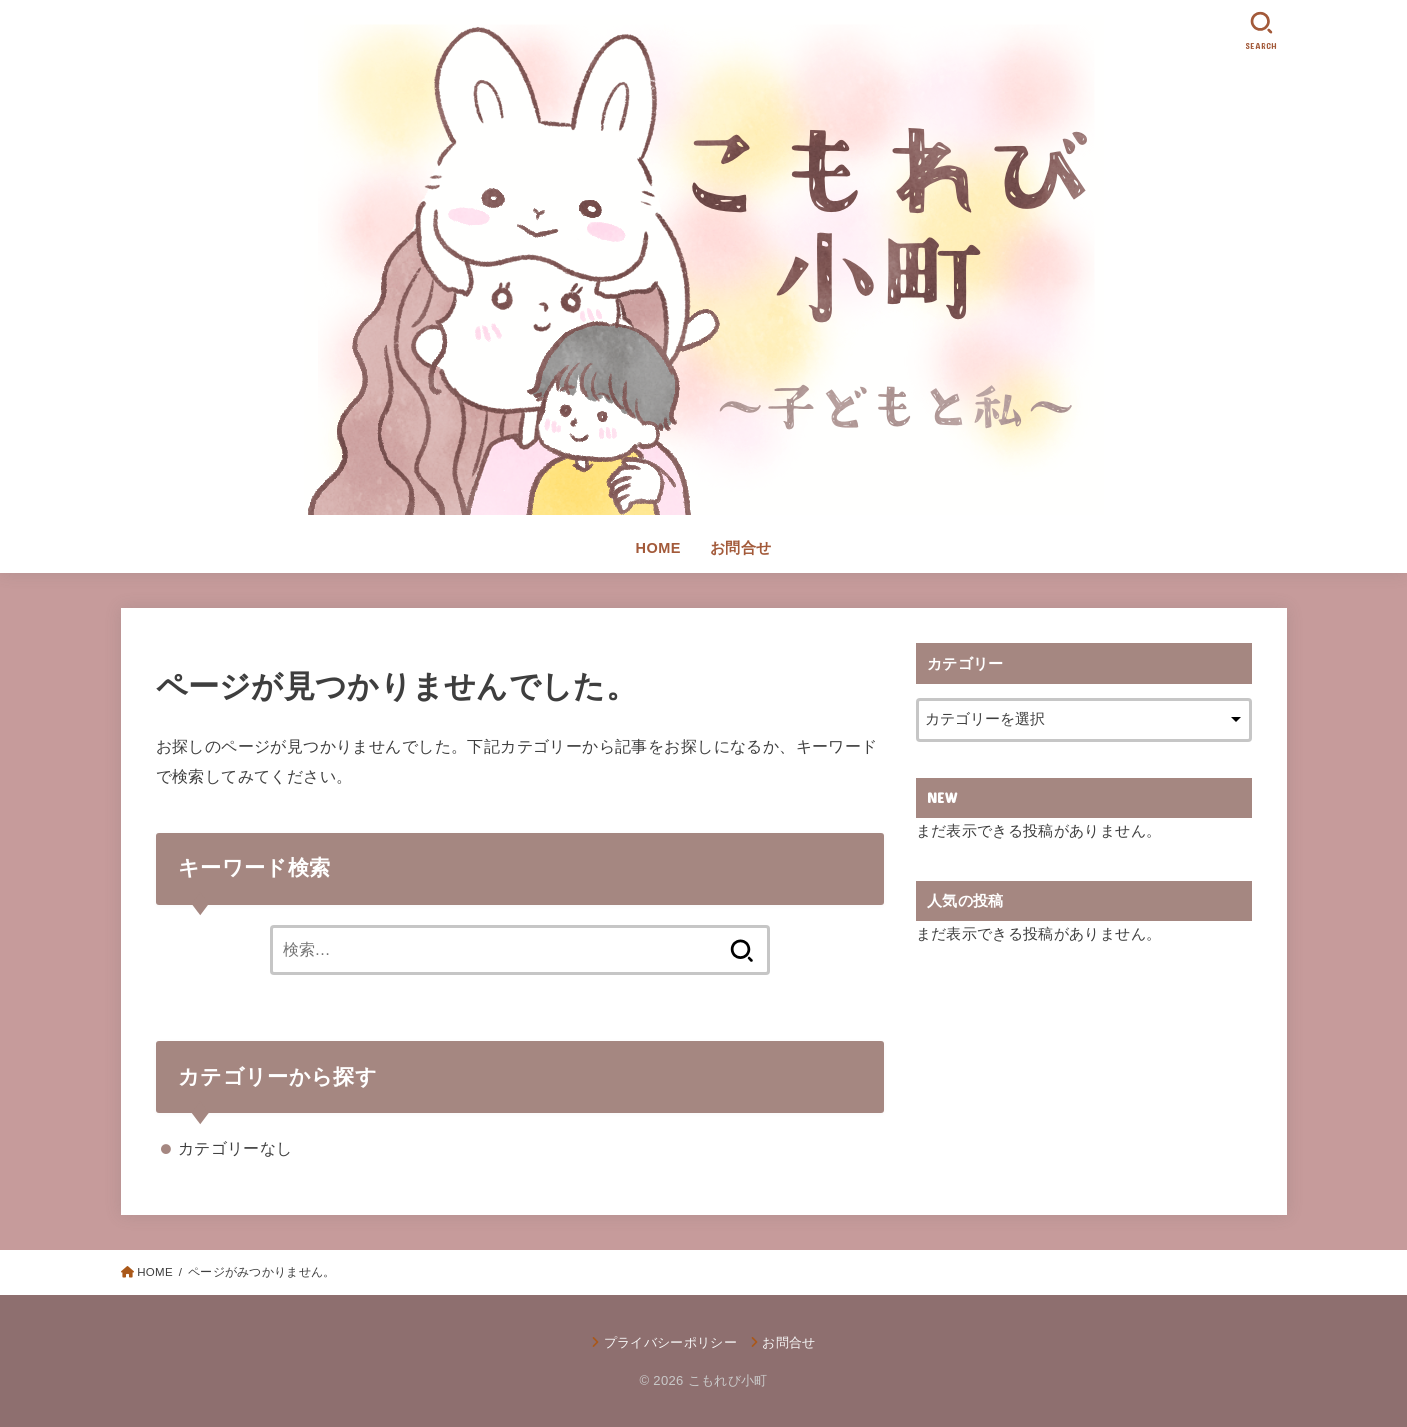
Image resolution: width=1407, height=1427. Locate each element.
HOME (658, 548)
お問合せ (741, 548)
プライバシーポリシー (670, 1342)
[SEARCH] (1262, 30)
